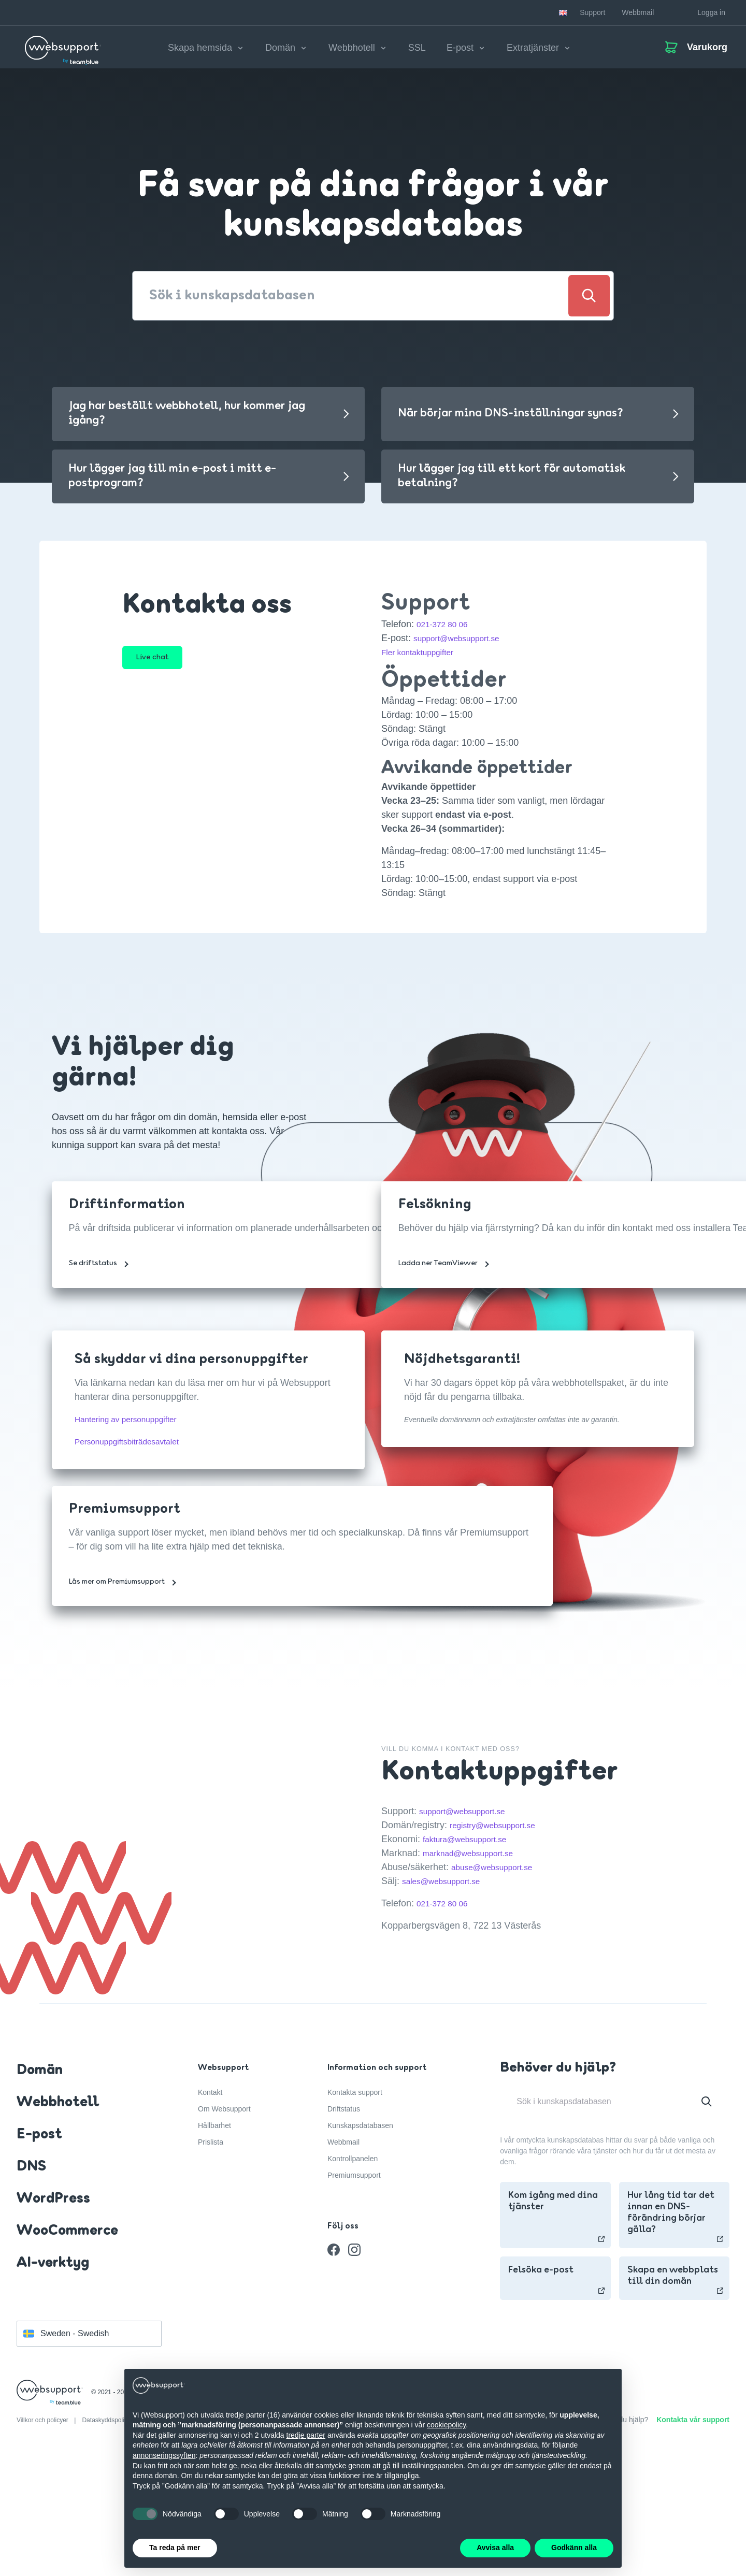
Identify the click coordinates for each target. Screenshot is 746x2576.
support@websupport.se (463, 645)
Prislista (210, 2255)
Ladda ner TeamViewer (443, 1290)
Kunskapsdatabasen (360, 2238)
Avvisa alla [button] (495, 2547)
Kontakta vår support (692, 2533)
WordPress (53, 2312)
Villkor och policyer (43, 2533)
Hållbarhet (214, 2238)
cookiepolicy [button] (446, 2425)
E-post (39, 2247)
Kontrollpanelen (352, 2271)
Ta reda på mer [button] (174, 2547)
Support (592, 12)
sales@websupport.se (448, 1888)
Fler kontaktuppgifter (423, 659)
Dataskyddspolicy (107, 2533)
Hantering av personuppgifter (136, 1426)
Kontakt (210, 2205)
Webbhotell (58, 2215)
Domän (40, 2183)
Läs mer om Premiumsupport (122, 1608)
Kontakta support (354, 2205)
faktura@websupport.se (472, 1846)
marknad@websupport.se (476, 1860)
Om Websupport (224, 2222)
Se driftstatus (99, 1290)
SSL (417, 51)
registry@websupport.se (500, 1832)
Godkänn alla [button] (574, 2547)
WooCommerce (67, 2344)
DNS (31, 2279)
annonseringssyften (164, 2455)
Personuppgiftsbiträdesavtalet (136, 1448)
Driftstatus (343, 2222)
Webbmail (638, 12)
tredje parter (305, 2435)
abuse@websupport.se (499, 1874)
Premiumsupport (354, 2288)
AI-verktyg (53, 2376)
